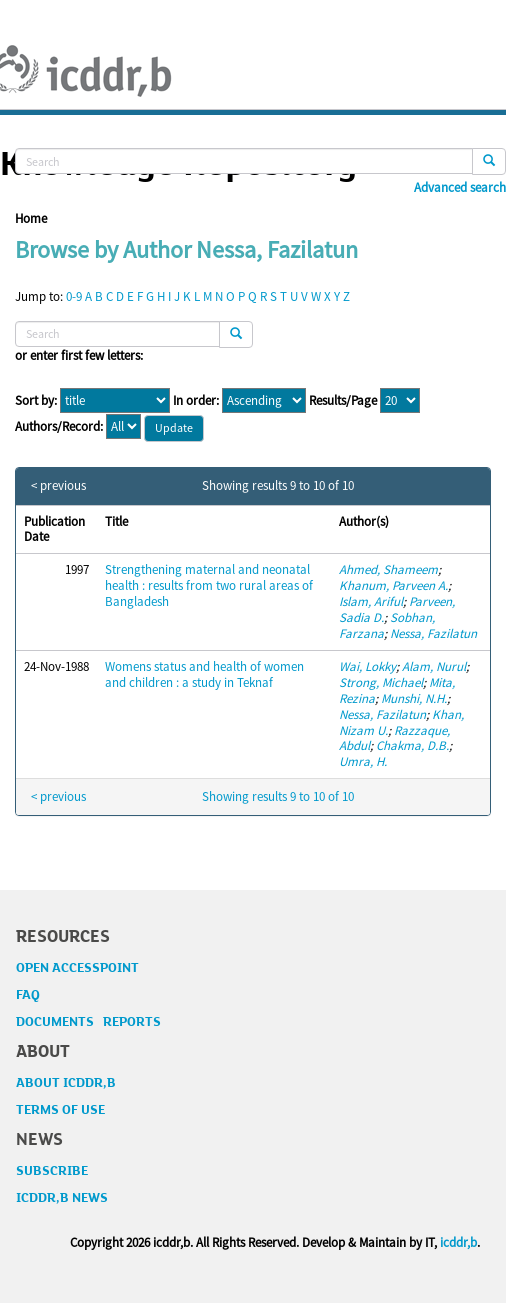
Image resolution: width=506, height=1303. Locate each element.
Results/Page (343, 401)
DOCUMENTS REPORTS (88, 1022)
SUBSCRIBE (52, 1171)
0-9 (74, 296)
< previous (58, 486)
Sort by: (36, 401)
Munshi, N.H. (414, 698)
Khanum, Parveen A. (393, 585)
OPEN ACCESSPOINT (77, 968)
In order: (196, 401)
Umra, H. (363, 761)
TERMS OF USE (60, 1110)
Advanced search (460, 188)
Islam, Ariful (371, 601)
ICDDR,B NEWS (62, 1198)
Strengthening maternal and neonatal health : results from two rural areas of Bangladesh (209, 585)
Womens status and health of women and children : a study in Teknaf (204, 674)
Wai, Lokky (367, 666)
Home (31, 218)
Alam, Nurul (434, 666)
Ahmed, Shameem (388, 569)
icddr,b (458, 1242)
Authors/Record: (59, 427)
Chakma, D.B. (412, 745)
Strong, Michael (381, 682)
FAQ (28, 995)
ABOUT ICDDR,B (66, 1083)
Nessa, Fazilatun (433, 633)
